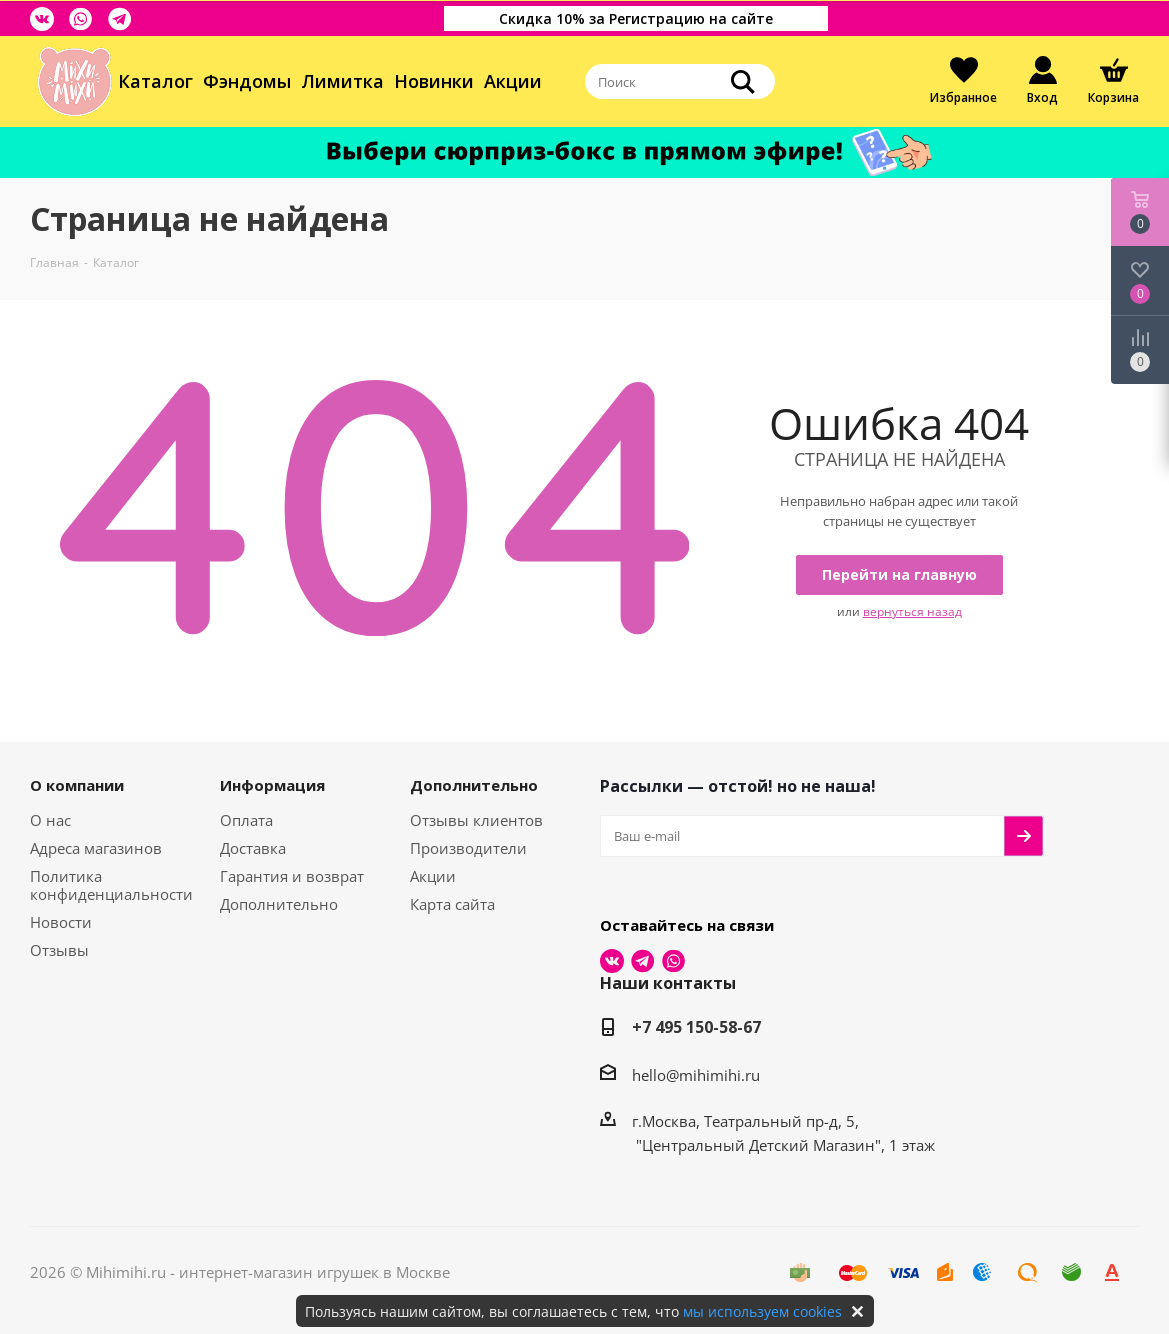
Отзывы (59, 950)
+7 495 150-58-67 (696, 1027)
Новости (61, 922)
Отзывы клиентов (476, 820)
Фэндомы (247, 81)
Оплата (246, 820)
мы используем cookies (762, 1311)
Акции (513, 81)
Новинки (434, 81)
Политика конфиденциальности (111, 885)
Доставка (253, 848)
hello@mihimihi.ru (696, 1075)
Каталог (155, 81)
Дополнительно (279, 904)
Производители (468, 848)
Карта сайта (452, 904)
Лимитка (342, 81)
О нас (50, 820)
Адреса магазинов (96, 848)
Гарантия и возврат (292, 876)
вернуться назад (912, 611)
